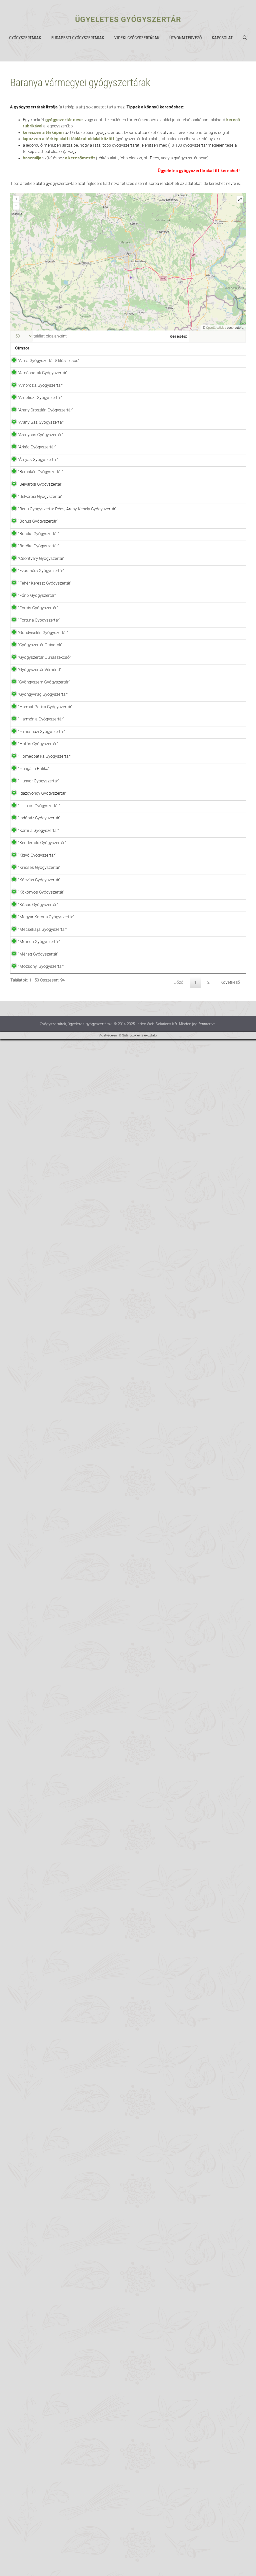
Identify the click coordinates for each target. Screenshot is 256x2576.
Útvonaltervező (186, 37)
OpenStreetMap (216, 327)
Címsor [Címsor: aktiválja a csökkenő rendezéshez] (22, 347)
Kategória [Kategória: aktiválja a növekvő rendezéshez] (24, 360)
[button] (245, 37)
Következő (230, 2518)
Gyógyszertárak (25, 37)
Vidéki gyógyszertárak (137, 37)
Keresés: (208, 336)
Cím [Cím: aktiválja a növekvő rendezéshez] (19, 373)
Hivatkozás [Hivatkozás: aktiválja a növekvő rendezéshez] (26, 385)
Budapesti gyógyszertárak (77, 37)
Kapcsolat (222, 37)
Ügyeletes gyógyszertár (128, 19)
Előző (178, 2518)
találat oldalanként (38, 335)
